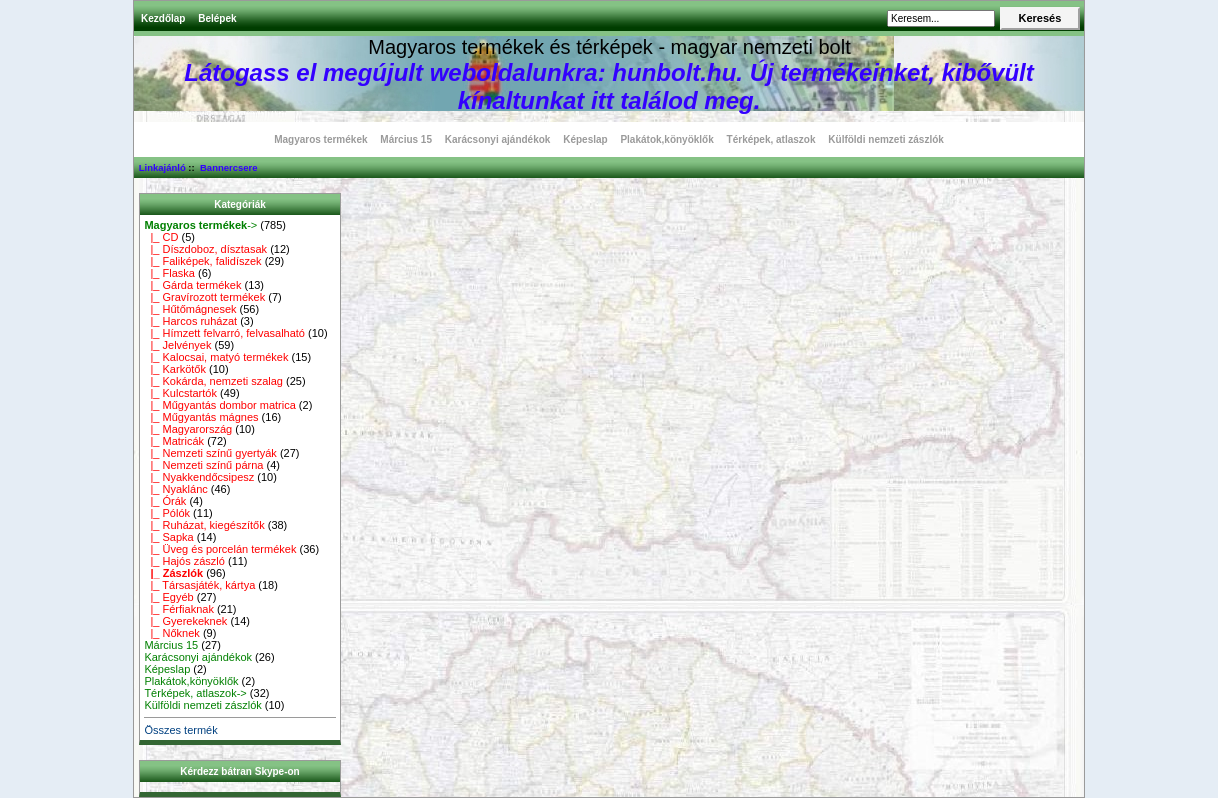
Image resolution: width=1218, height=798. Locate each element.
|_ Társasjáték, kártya (199, 585)
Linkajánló (162, 167)
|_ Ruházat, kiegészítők (204, 525)
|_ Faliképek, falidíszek (202, 261)
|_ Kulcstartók (180, 393)
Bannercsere (229, 167)
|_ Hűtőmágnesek (190, 309)
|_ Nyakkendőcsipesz (199, 477)
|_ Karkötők (175, 369)
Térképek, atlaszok (771, 139)
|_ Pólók (167, 513)
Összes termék (180, 730)
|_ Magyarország (188, 429)
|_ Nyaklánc (175, 489)
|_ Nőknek (171, 633)
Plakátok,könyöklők (666, 139)
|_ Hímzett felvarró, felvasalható (224, 333)
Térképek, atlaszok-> (195, 693)
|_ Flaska (169, 273)
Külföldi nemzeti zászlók (886, 139)
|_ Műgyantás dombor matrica (219, 405)
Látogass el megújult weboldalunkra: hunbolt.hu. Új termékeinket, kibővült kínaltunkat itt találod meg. (608, 86)
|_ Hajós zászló (184, 561)
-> (200, 225)
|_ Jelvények (177, 345)
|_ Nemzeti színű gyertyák (210, 453)
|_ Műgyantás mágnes (201, 417)
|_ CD (161, 237)
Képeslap (585, 139)
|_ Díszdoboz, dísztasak (205, 249)
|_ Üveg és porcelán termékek (220, 549)
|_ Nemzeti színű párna (203, 465)
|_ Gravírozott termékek (204, 297)
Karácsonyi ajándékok (498, 139)
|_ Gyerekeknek (185, 621)
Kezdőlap (163, 18)
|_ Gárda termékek (192, 285)
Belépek (217, 18)
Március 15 (406, 139)
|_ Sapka (168, 537)
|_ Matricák (174, 441)
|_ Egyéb (168, 597)
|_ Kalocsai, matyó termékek (216, 357)
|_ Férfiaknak (179, 609)
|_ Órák (165, 501)
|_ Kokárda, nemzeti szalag (213, 381)
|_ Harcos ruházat (190, 321)
